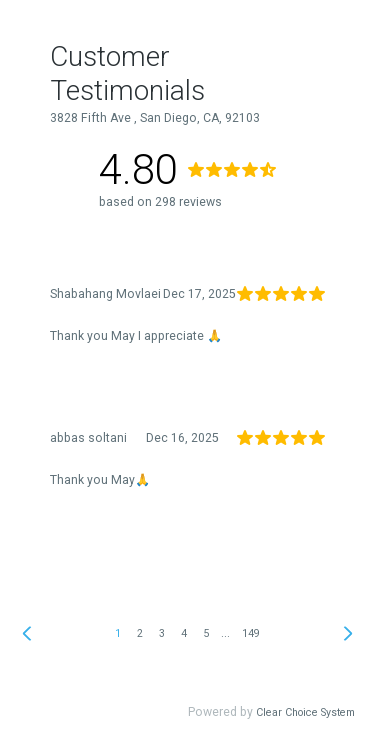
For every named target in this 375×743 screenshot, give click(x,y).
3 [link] (162, 633)
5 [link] (206, 633)
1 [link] (118, 633)
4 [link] (184, 633)
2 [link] (140, 633)
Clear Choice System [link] (305, 712)
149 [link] (251, 633)
